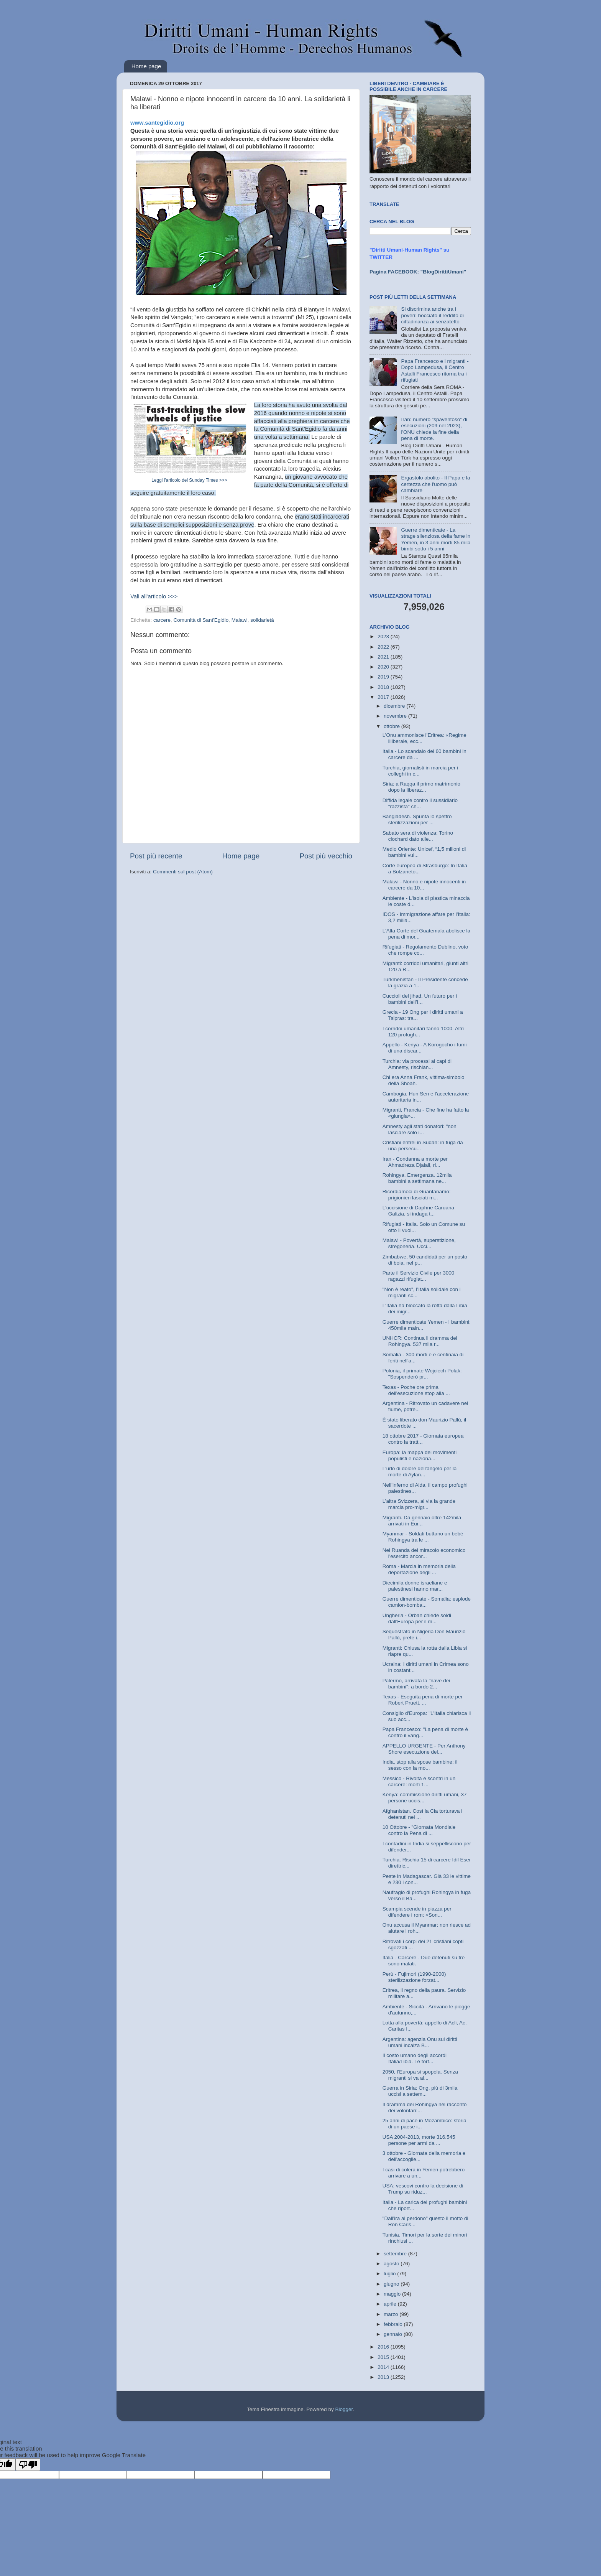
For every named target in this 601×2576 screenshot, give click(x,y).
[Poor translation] (28, 2464)
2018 (384, 687)
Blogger (344, 2409)
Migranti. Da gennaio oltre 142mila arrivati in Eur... (422, 1521)
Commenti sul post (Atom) (183, 872)
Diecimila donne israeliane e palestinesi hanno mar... (415, 1586)
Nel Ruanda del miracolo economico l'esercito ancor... (424, 1553)
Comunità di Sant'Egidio (201, 620)
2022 (384, 647)
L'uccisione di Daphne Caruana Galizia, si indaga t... (418, 1211)
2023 (384, 636)
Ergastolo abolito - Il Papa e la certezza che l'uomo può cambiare (435, 484)
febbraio (394, 2324)
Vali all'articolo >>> (153, 596)
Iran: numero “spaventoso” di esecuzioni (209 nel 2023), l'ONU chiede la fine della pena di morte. (434, 429)
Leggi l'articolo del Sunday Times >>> (189, 480)
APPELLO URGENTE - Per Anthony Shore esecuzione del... (424, 1749)
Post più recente (156, 856)
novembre (396, 716)
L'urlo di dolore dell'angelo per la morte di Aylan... (420, 1471)
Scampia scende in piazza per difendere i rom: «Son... (417, 1912)
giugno (392, 2284)
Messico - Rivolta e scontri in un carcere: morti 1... (419, 1781)
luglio (390, 2273)
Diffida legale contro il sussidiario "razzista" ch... (420, 803)
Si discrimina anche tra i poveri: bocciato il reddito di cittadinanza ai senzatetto (432, 315)
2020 (384, 667)
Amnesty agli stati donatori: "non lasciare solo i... (419, 1129)
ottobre (392, 726)
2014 (384, 2367)
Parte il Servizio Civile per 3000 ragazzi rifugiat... (419, 1276)
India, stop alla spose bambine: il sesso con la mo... (420, 1765)
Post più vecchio (325, 856)
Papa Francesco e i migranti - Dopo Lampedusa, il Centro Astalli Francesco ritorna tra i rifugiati (434, 370)
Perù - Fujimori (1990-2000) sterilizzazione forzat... (414, 1977)
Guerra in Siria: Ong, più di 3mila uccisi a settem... (420, 2091)
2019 (384, 677)
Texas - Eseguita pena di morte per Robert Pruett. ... (423, 1700)
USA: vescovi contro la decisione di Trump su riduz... (423, 2189)
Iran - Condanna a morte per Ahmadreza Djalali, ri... (415, 1162)
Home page (146, 66)
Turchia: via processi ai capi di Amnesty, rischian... (417, 1064)
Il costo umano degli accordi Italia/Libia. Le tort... (415, 2058)
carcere (162, 620)
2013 (384, 2377)
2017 (384, 697)
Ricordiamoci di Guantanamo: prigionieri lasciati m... (417, 1195)
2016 (384, 2347)
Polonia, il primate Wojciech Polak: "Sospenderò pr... (422, 1374)
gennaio (394, 2334)
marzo (391, 2314)
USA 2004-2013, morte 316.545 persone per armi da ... (419, 2140)
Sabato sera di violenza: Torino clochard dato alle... (418, 836)
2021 (384, 657)
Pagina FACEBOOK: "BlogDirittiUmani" (417, 272)
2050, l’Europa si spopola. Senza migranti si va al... (420, 2075)
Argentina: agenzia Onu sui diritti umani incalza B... (420, 2042)
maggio (393, 2294)
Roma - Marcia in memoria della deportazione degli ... (419, 1569)
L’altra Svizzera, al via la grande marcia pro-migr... (419, 1504)
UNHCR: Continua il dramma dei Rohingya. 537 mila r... (420, 1341)
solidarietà (262, 620)
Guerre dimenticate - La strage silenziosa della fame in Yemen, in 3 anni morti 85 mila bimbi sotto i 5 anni (435, 539)
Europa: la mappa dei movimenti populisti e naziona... (420, 1455)
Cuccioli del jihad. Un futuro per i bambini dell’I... (420, 999)
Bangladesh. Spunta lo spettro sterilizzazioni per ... (417, 819)
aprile (391, 2304)
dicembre (395, 706)
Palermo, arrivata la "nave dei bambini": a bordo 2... (416, 1684)
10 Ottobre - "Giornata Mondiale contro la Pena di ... (419, 1830)
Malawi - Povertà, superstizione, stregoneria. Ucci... (419, 1243)
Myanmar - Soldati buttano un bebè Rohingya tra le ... (423, 1537)
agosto (392, 2263)
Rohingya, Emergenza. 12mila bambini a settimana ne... (417, 1178)
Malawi (240, 620)
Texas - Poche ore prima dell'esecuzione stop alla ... (416, 1390)
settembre (396, 2253)
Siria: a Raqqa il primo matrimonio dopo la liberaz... (421, 787)
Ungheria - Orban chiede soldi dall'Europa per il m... (417, 1618)
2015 (384, 2357)
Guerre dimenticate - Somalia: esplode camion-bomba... (427, 1602)
